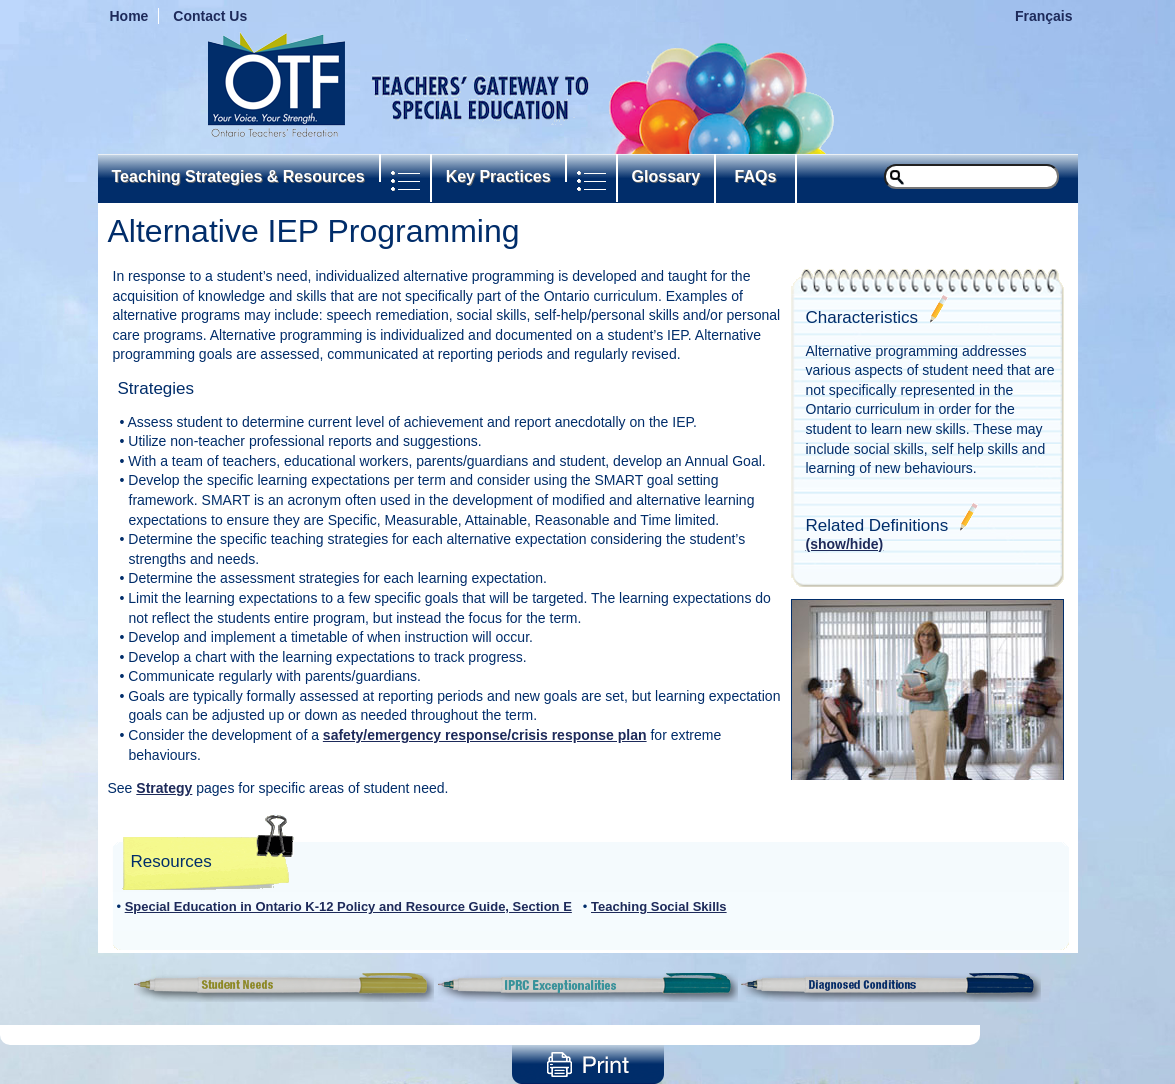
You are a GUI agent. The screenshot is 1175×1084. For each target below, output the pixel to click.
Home (129, 16)
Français (1044, 16)
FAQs (755, 176)
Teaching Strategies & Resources (238, 176)
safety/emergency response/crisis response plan (485, 735)
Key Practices (498, 176)
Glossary (666, 176)
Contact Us (210, 16)
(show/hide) (845, 544)
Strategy (164, 788)
